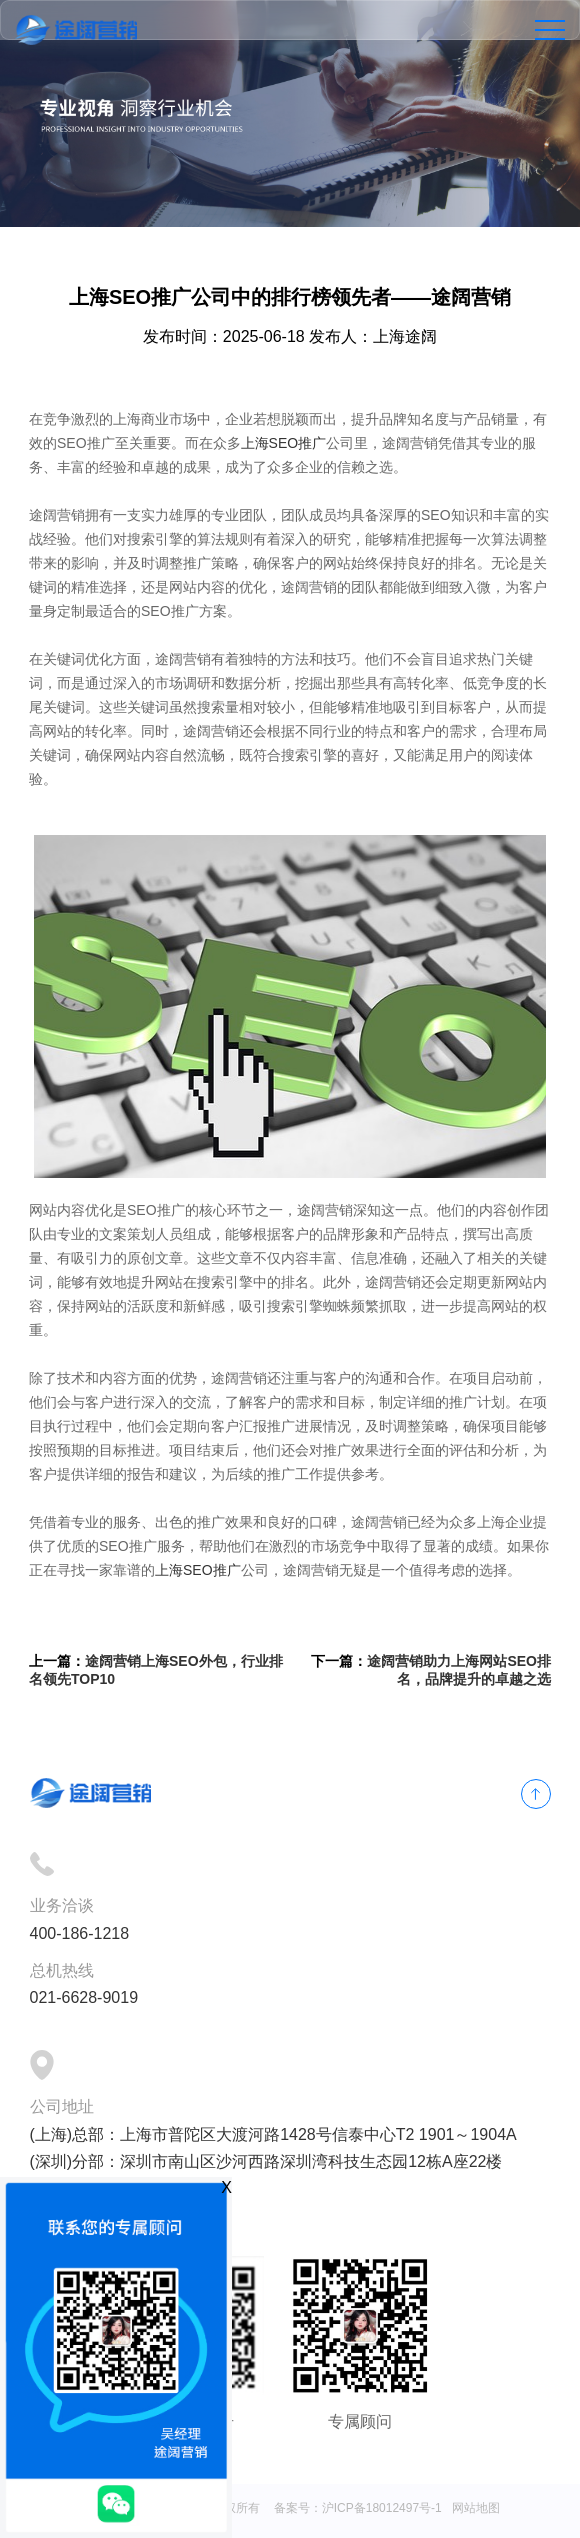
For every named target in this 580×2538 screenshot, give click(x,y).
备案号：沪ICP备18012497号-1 (358, 2508)
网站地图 (476, 2508)
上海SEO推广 (284, 443)
